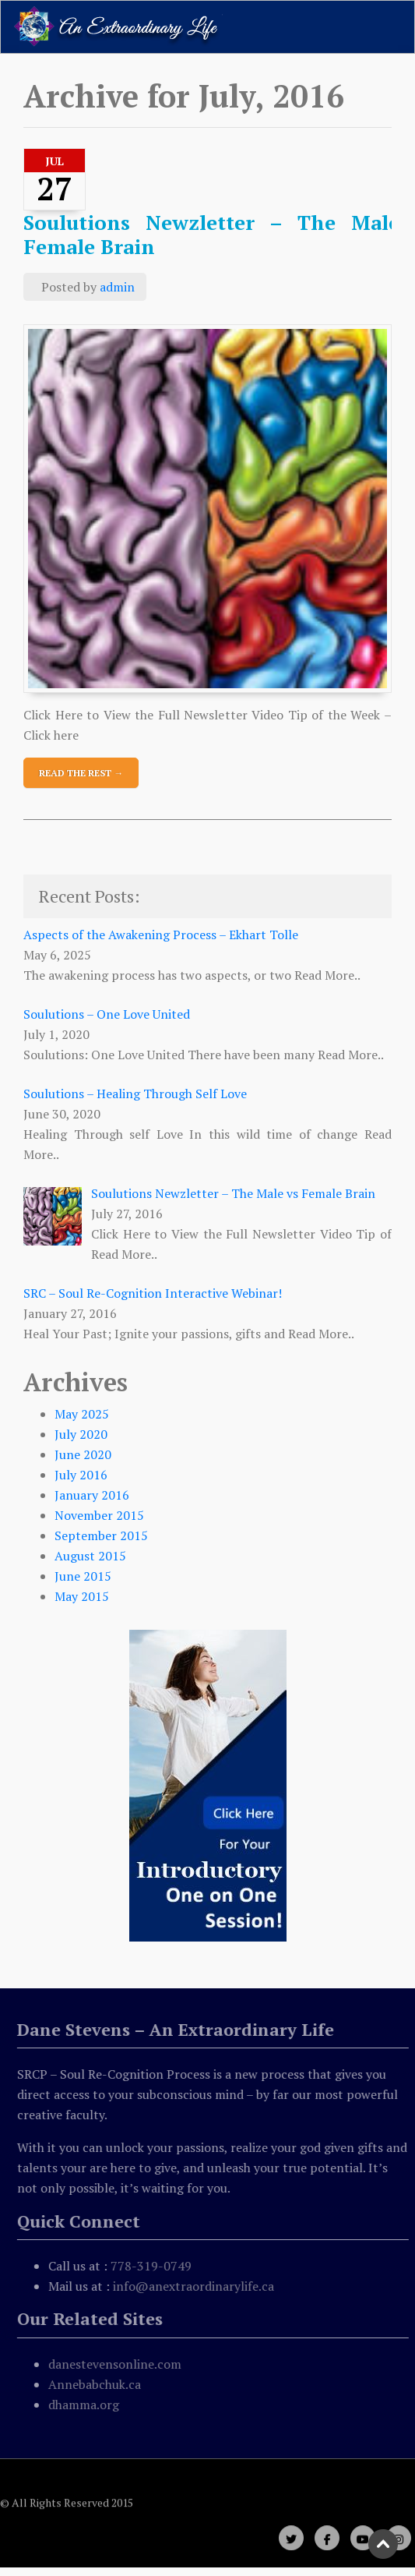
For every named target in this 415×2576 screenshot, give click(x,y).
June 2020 (83, 1454)
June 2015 (83, 1576)
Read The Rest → (81, 773)
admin (117, 286)
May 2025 (82, 1413)
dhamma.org (86, 2404)
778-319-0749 (153, 2265)
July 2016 (81, 1474)
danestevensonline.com (117, 2364)
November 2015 (99, 1515)
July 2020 (81, 1434)
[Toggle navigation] (381, 27)
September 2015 (101, 1535)
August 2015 (90, 1555)
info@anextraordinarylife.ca (195, 2286)
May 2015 (82, 1596)
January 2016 (92, 1495)
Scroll (383, 2544)
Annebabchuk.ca (97, 2384)
